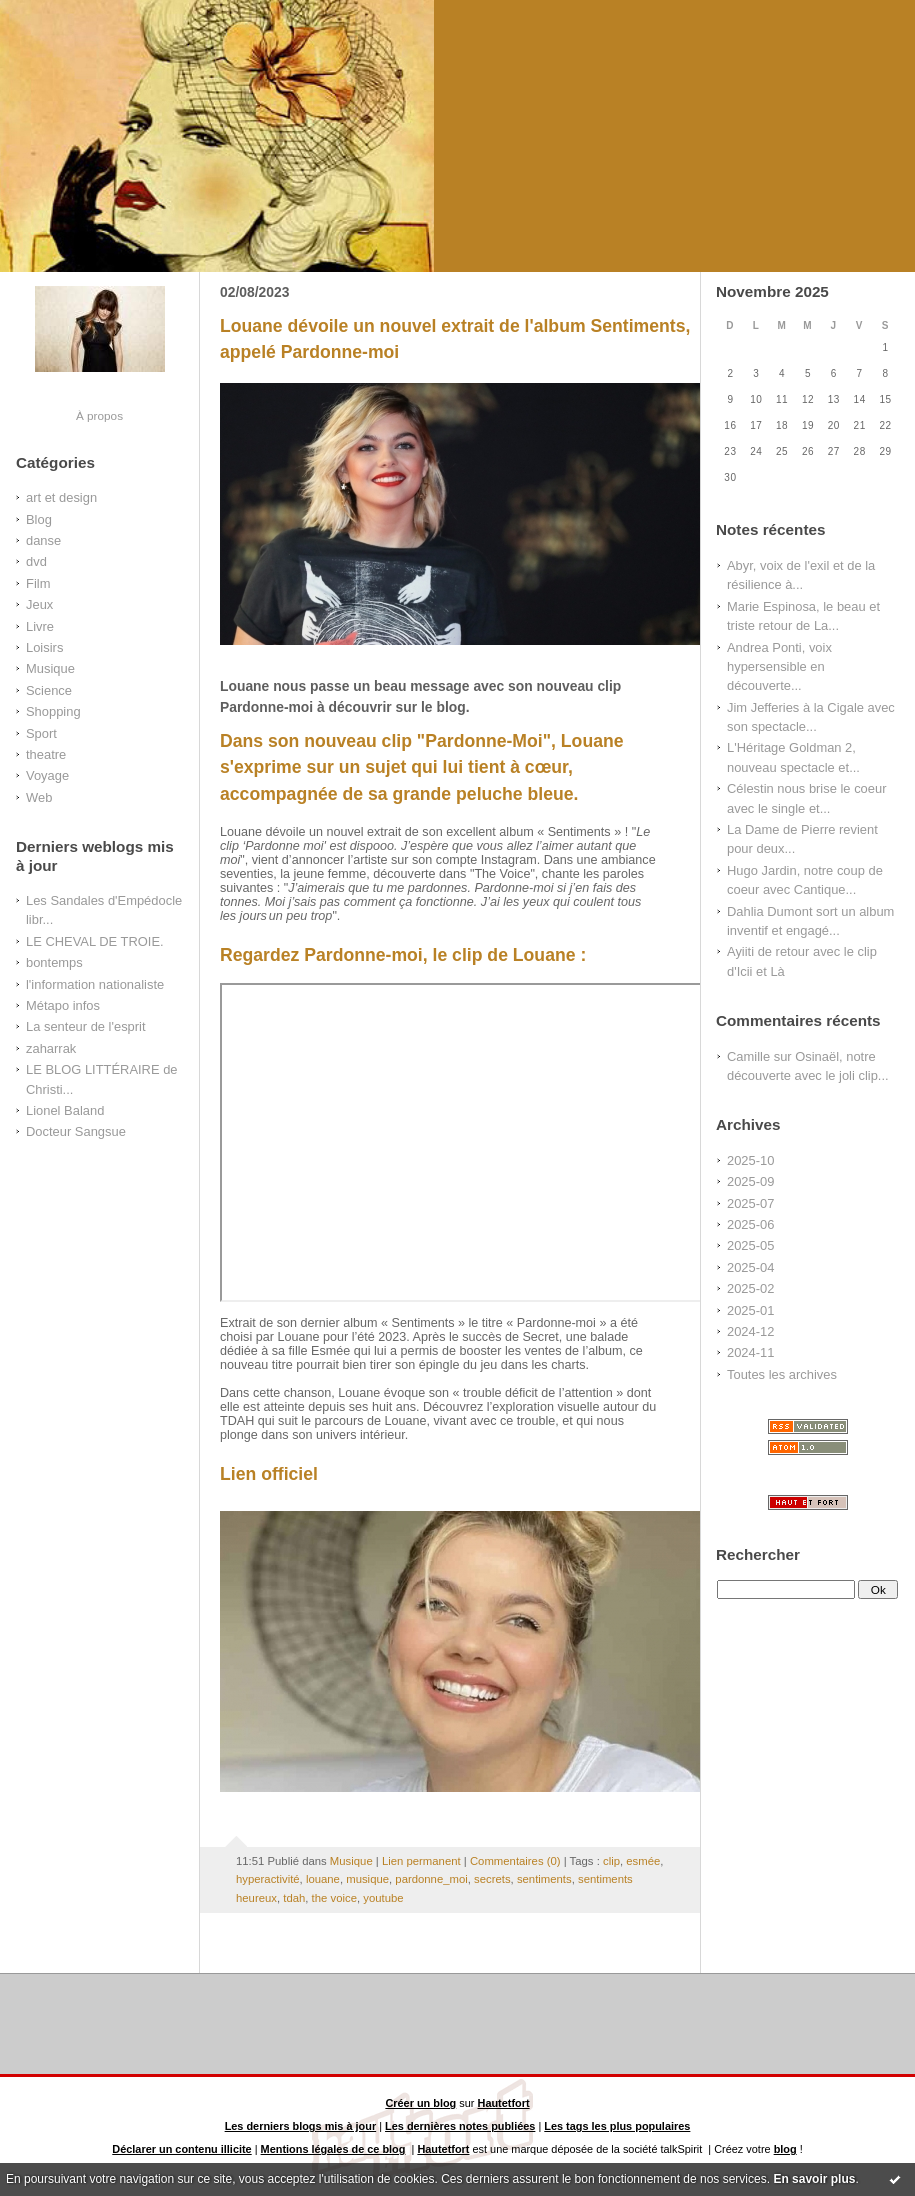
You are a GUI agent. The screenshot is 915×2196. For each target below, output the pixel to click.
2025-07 (750, 1203)
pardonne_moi (431, 1879)
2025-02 (750, 1288)
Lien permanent (421, 1861)
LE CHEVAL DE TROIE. (95, 941)
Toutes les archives (782, 1374)
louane (323, 1879)
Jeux (39, 604)
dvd (36, 561)
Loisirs (44, 647)
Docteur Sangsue (76, 1131)
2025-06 (750, 1224)
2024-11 (750, 1352)
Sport (41, 733)
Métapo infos (63, 1005)
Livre (40, 626)
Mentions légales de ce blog (333, 2149)
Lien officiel (269, 1474)
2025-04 (750, 1267)
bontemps (54, 962)
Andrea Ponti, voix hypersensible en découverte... (779, 667)
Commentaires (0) (515, 1861)
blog (785, 2149)
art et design (61, 497)
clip (611, 1861)
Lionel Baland (65, 1110)
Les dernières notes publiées (460, 2126)
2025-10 (750, 1160)
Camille (748, 1056)
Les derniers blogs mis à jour (301, 2126)
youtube (383, 1898)
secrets (492, 1879)
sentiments (544, 1879)
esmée (643, 1861)
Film (38, 583)
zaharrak (51, 1048)
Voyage (47, 775)
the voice (334, 1898)
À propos (99, 415)
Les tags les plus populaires (617, 2126)
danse (43, 540)
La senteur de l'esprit (86, 1026)
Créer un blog (420, 2103)
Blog (39, 519)
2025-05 (750, 1245)
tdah (294, 1898)
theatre (46, 754)
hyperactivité (268, 1879)
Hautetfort (504, 2103)
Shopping (53, 711)
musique (367, 1879)
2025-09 (750, 1181)
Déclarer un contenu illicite (181, 2149)
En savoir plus (814, 2179)
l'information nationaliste (95, 984)
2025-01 (750, 1310)
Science (49, 690)
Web (39, 797)
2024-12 (750, 1331)
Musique (50, 668)
